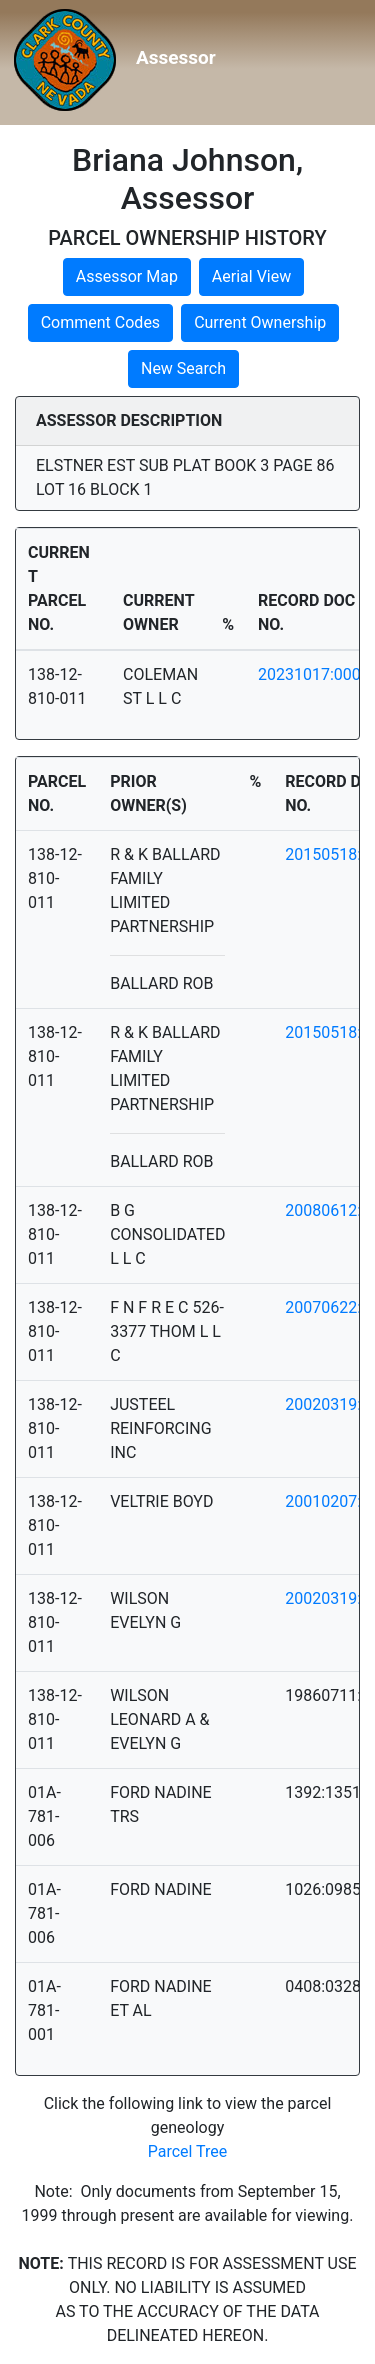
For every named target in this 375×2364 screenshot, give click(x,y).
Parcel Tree (188, 2151)
